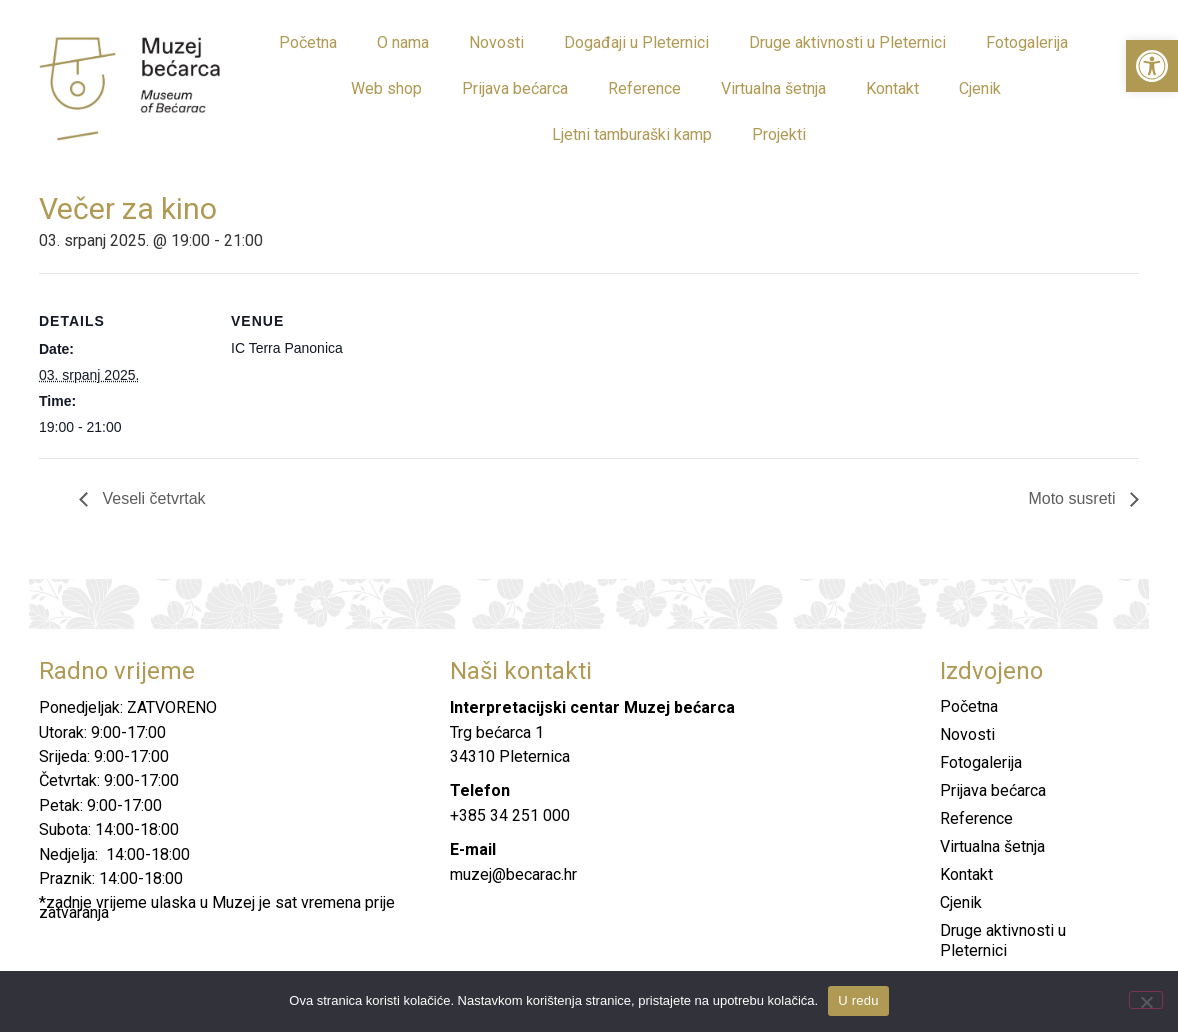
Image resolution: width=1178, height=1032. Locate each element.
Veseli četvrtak (152, 498)
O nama (403, 42)
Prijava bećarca (515, 88)
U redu (858, 1000)
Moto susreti (1074, 498)
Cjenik (980, 88)
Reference (644, 88)
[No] (1146, 1000)
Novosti (496, 42)
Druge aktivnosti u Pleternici (847, 42)
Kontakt (892, 88)
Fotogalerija (1027, 42)
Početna (308, 42)
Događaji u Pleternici (636, 42)
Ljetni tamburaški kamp (632, 134)
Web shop (386, 88)
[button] (1152, 66)
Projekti (779, 134)
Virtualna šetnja (773, 88)
